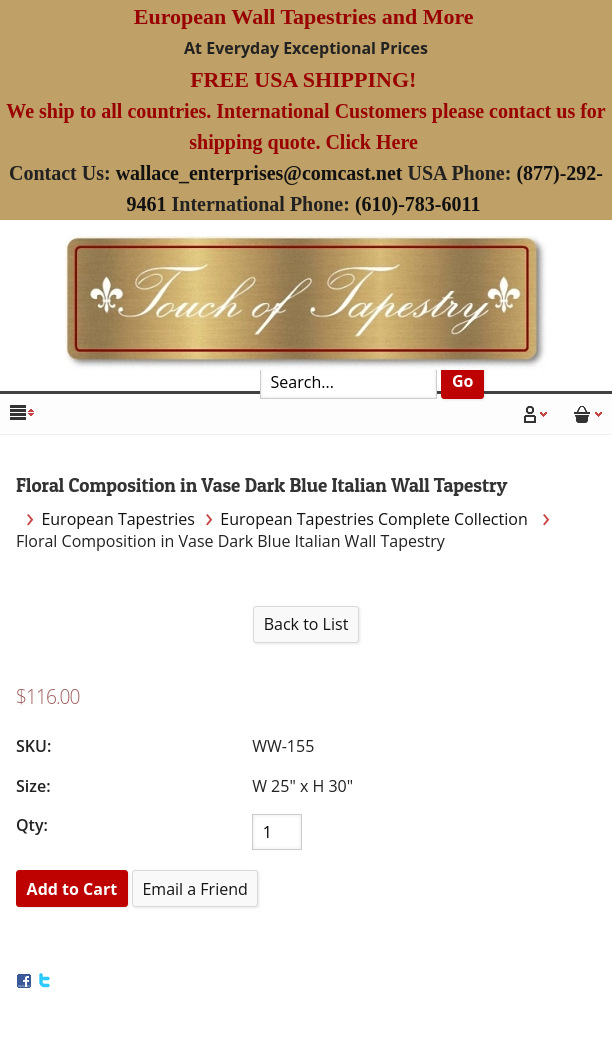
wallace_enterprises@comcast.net (259, 173)
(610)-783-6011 (418, 204)
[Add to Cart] (72, 888)
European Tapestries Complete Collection (376, 519)
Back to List (306, 624)
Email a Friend (194, 889)
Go (463, 381)
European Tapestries (118, 519)
